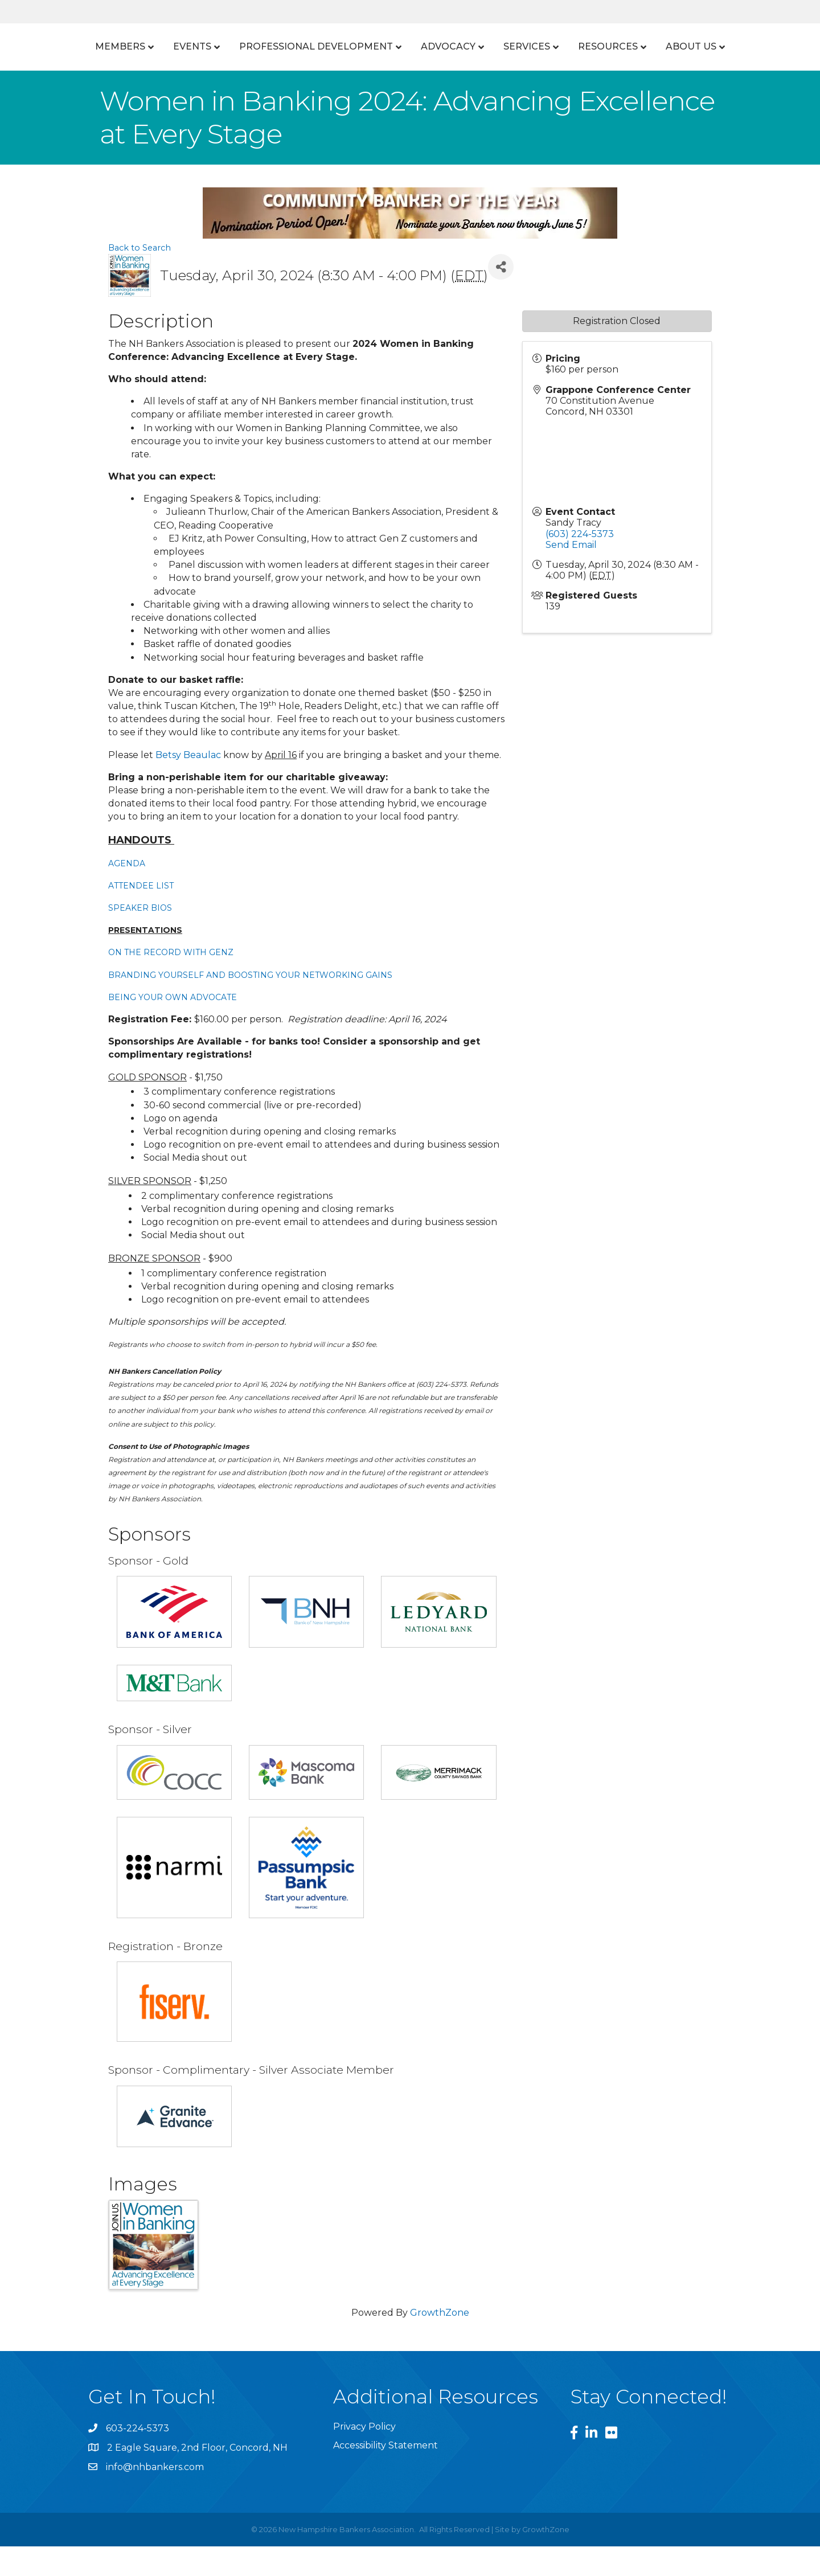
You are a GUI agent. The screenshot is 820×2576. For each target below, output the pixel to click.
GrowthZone (439, 2342)
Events (166, 46)
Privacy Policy (364, 2456)
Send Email (571, 575)
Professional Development (290, 46)
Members (94, 46)
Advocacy (553, 46)
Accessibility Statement (385, 2475)
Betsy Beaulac (188, 785)
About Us (405, 76)
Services (631, 46)
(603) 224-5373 (580, 563)
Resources (713, 46)
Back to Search (139, 278)
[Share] (501, 297)
